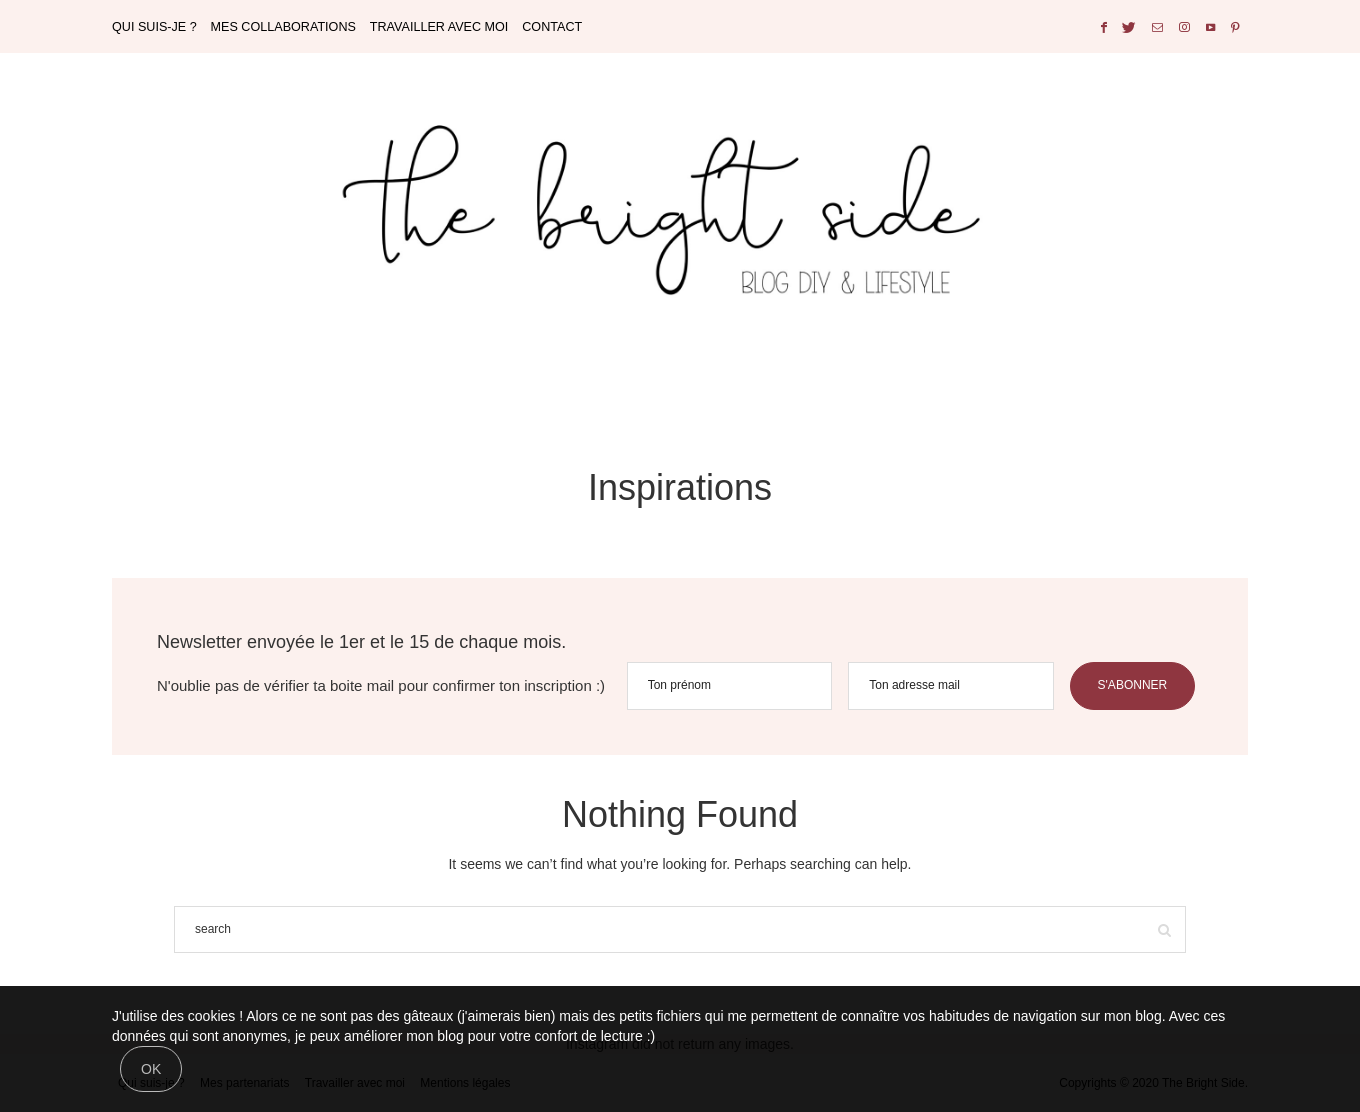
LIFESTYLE (808, 398)
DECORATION (651, 398)
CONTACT (552, 27)
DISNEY (728, 398)
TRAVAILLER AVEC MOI (439, 27)
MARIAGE (691, 398)
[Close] (151, 1069)
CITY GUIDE (767, 398)
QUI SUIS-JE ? (154, 27)
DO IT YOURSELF (563, 398)
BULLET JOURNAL (608, 398)
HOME (523, 398)
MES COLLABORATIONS (283, 27)
